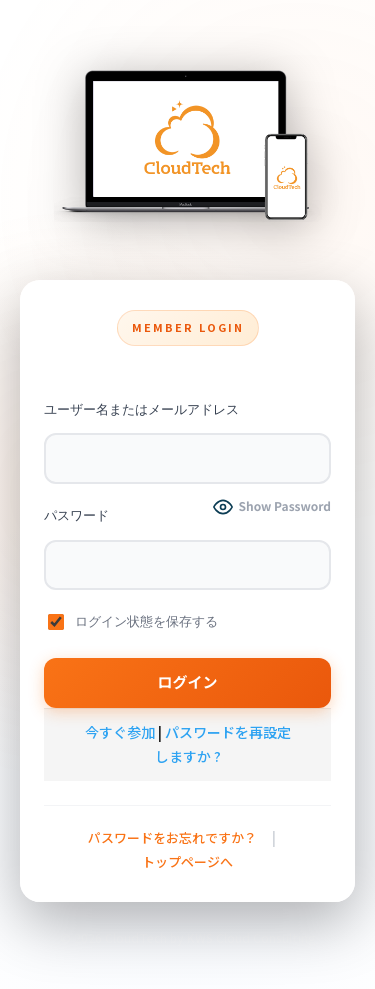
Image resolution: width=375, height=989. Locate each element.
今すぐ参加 (120, 732)
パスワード (76, 515)
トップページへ (187, 861)
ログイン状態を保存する (133, 622)
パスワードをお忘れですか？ (172, 837)
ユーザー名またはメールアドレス (141, 409)
